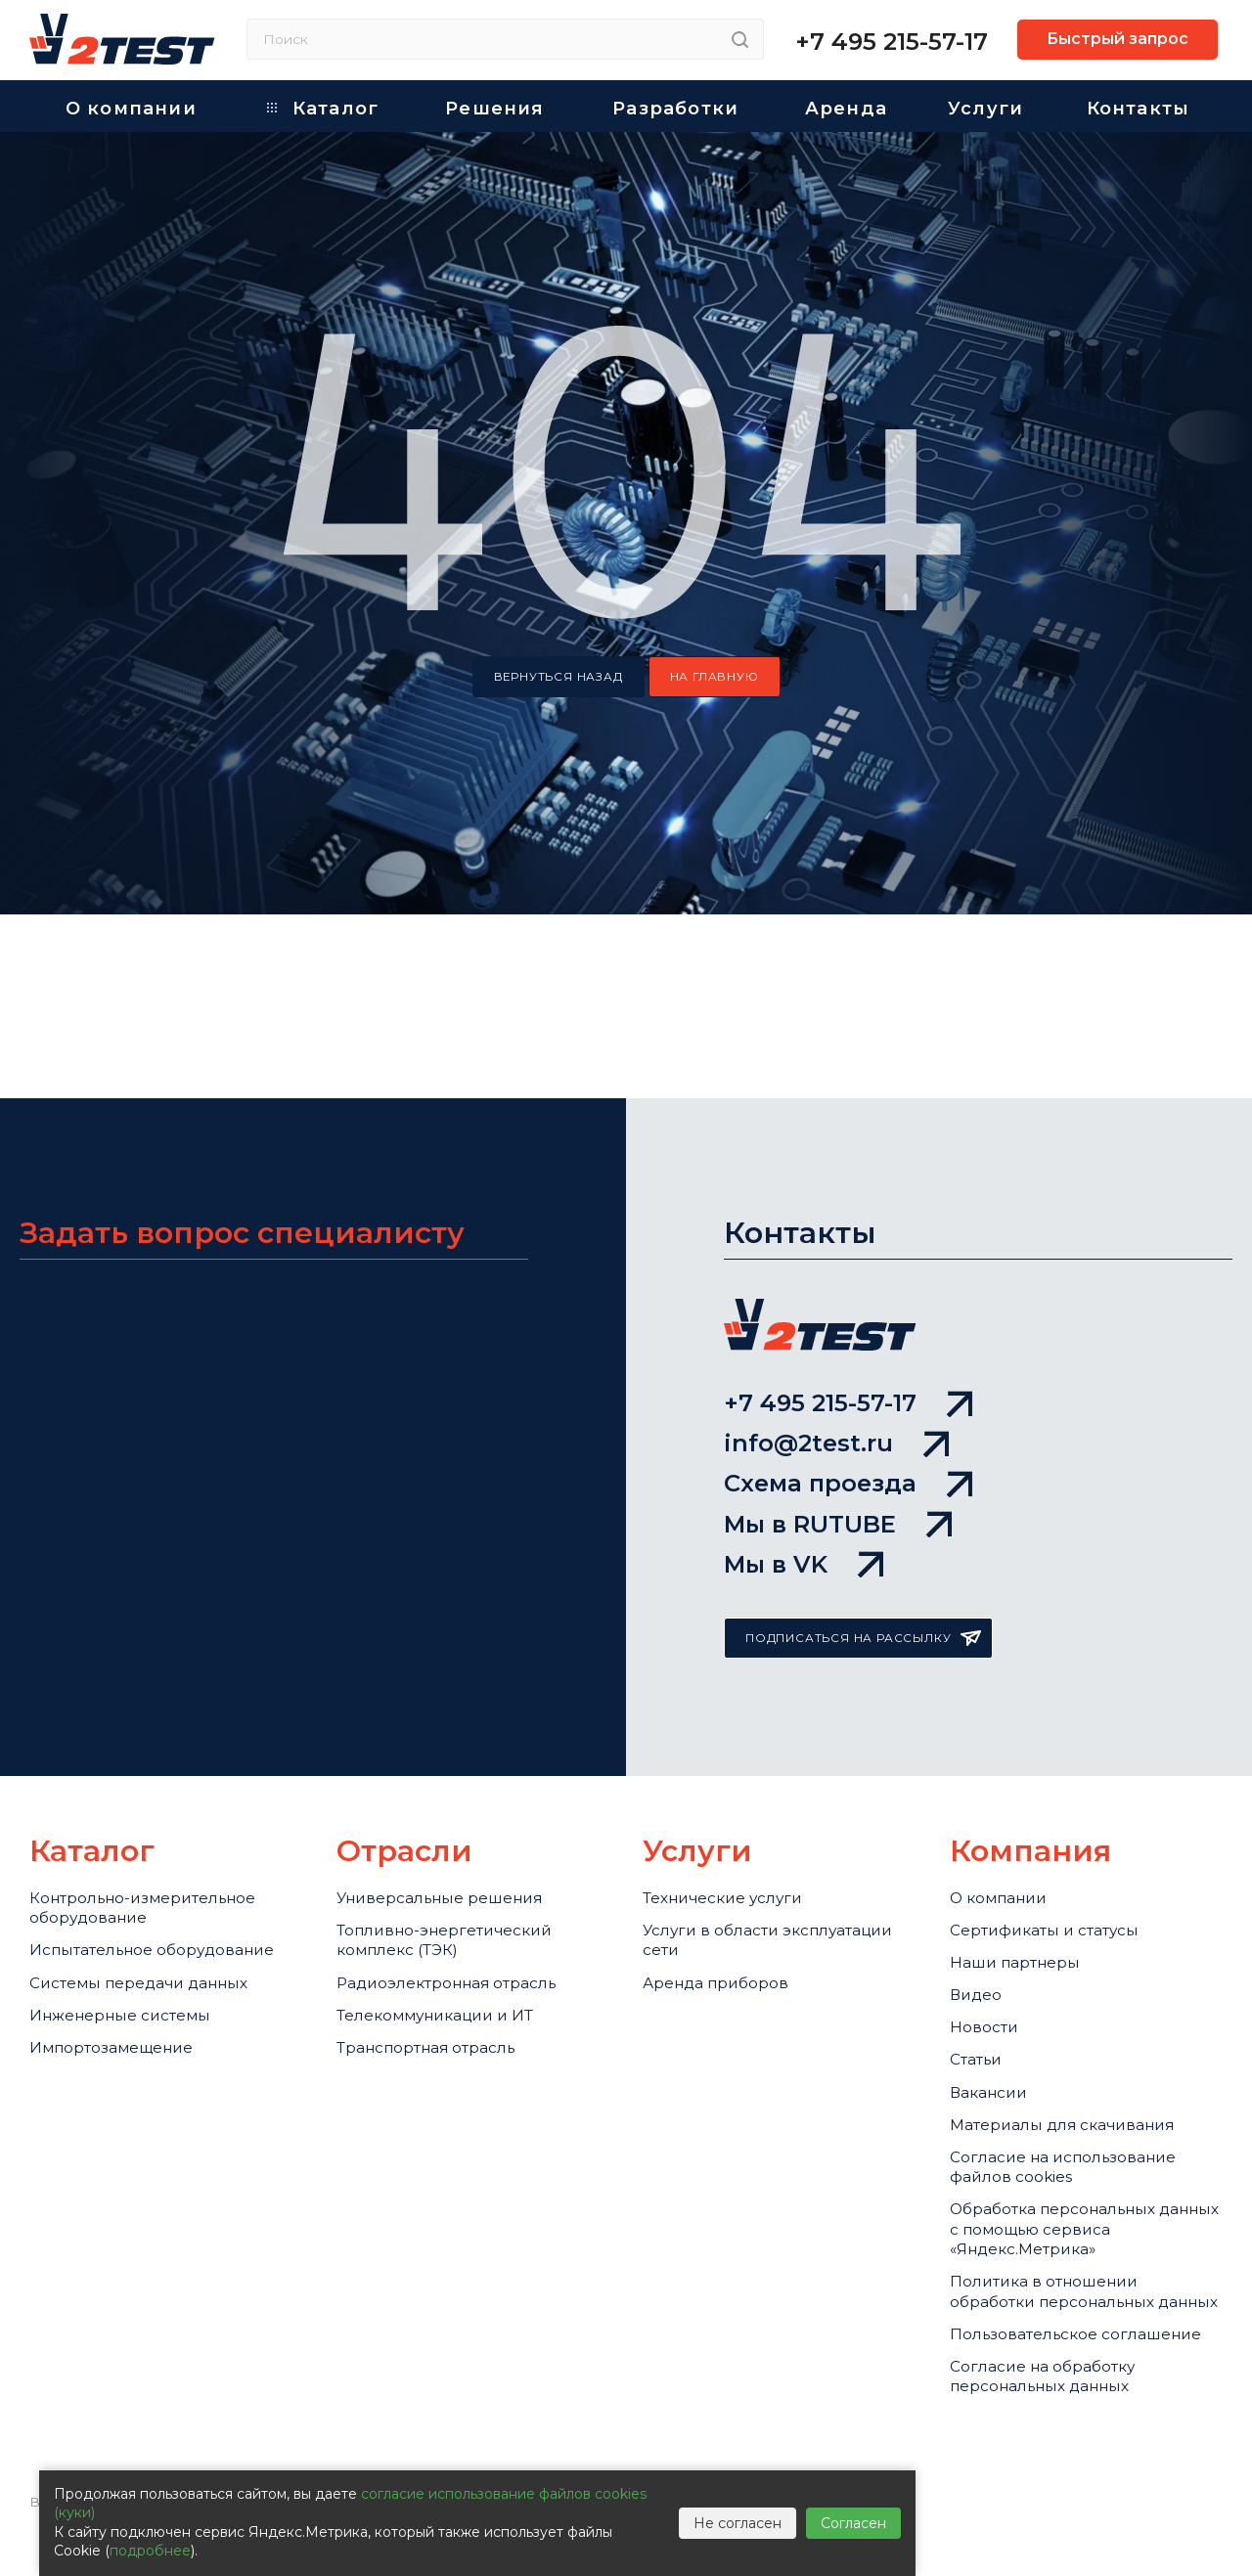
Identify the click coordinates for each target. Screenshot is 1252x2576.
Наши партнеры (1024, 1856)
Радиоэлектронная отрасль (464, 1880)
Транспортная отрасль (441, 1962)
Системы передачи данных (155, 1906)
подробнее (150, 2550)
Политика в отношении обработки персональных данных (1067, 2277)
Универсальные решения (453, 1776)
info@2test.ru (836, 1282)
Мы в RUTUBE (838, 1387)
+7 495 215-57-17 (891, 41)
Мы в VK (803, 1439)
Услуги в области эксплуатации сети (730, 1828)
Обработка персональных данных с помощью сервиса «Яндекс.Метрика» (1079, 2188)
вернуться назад (558, 677)
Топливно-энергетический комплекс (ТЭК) (458, 1828)
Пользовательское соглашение (1034, 2354)
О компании (1005, 1776)
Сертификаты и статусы (1059, 1816)
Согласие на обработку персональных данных (1056, 2419)
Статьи (981, 1977)
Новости (988, 1937)
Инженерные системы (131, 1946)
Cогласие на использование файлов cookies (1079, 2110)
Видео (979, 1896)
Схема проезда (848, 1334)
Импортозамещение (122, 1986)
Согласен (853, 2523)
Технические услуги (734, 1776)
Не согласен (737, 2523)
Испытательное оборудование (100, 1853)
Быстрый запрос (1117, 38)
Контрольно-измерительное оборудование (158, 1788)
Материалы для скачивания (1080, 2057)
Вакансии (994, 2017)
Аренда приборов (725, 1880)
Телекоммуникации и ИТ (449, 1921)
